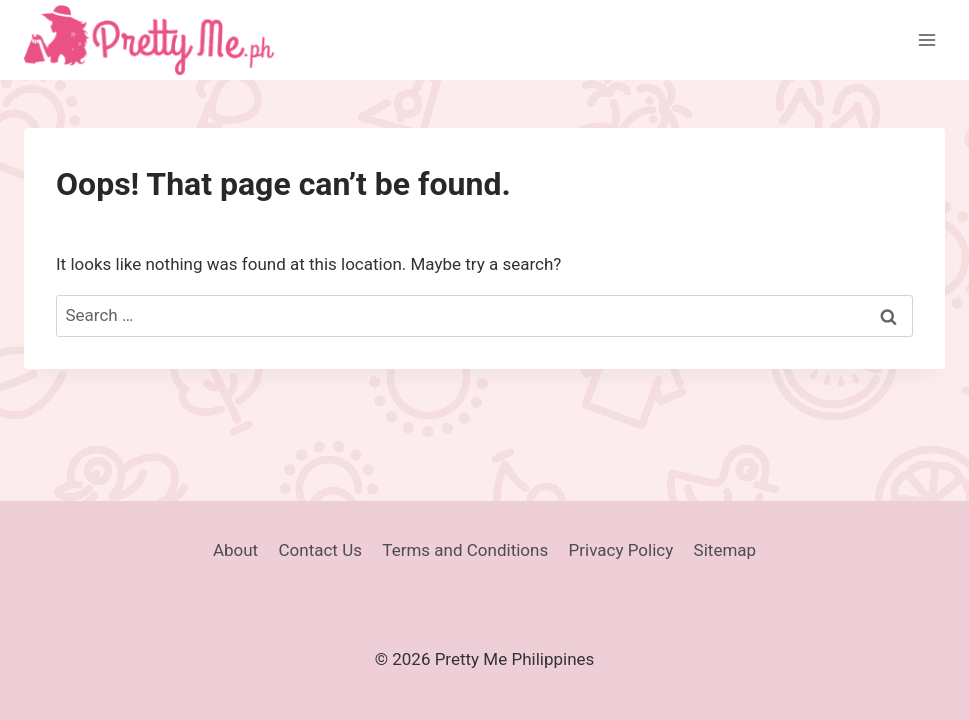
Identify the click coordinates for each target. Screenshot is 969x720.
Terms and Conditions (465, 550)
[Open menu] (926, 39)
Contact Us (320, 550)
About (235, 550)
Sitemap (725, 550)
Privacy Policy (621, 550)
